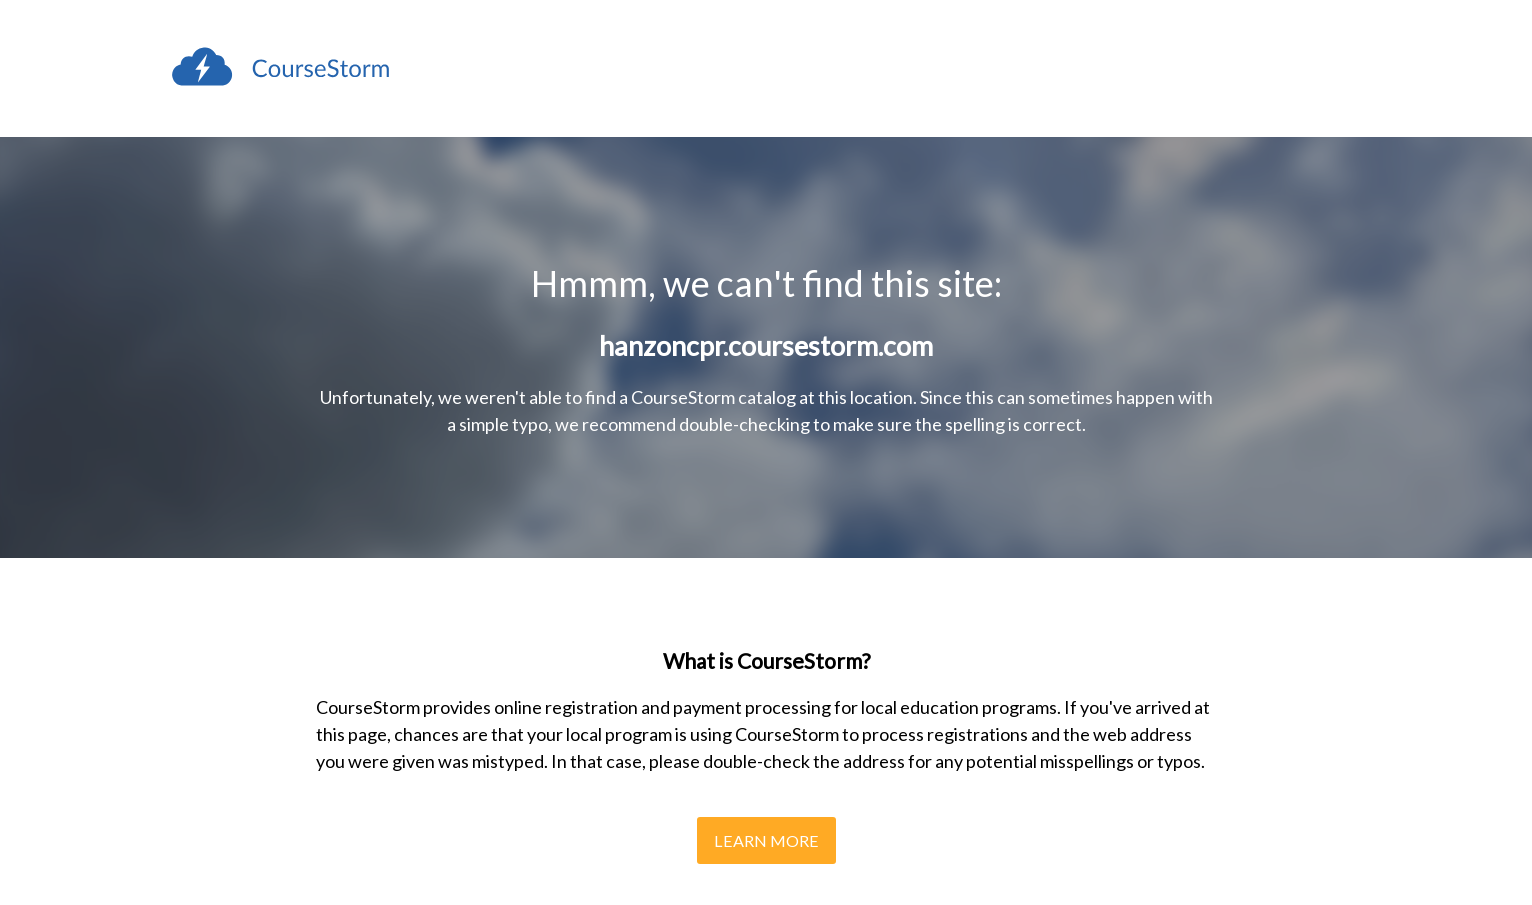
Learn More (766, 840)
